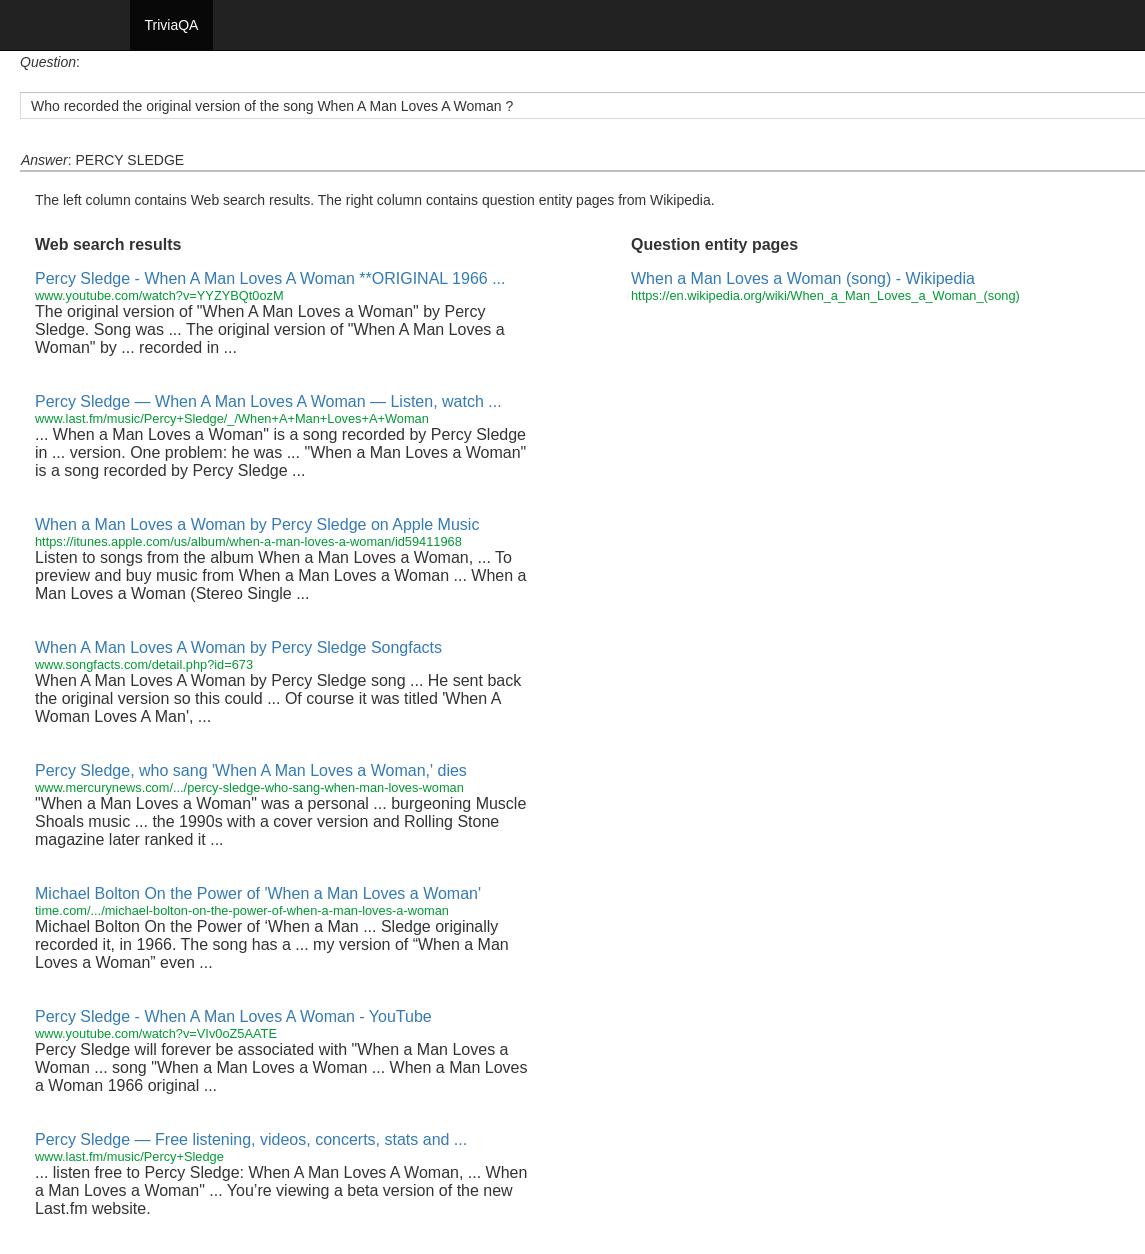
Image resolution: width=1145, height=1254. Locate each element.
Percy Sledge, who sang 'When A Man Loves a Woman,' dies (251, 770)
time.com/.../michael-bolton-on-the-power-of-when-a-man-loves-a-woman (242, 910)
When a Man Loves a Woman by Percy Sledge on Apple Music (257, 524)
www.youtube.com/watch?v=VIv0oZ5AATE (156, 1033)
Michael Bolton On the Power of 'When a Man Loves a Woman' (258, 893)
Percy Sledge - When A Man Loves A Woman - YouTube (233, 1016)
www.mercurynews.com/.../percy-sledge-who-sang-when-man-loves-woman (249, 787)
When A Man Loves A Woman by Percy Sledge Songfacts (238, 647)
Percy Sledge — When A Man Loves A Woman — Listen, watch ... (268, 401)
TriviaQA (172, 25)
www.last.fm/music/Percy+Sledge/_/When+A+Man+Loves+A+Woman (232, 418)
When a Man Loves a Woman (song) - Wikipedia (803, 278)
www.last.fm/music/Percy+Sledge (129, 1156)
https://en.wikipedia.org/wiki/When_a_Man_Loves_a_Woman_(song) (825, 295)
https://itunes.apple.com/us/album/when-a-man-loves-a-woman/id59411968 (248, 541)
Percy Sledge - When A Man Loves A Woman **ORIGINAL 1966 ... (270, 278)
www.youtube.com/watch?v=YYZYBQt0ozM (159, 295)
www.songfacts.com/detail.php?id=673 (144, 664)
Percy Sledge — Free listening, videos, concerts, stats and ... (251, 1139)
